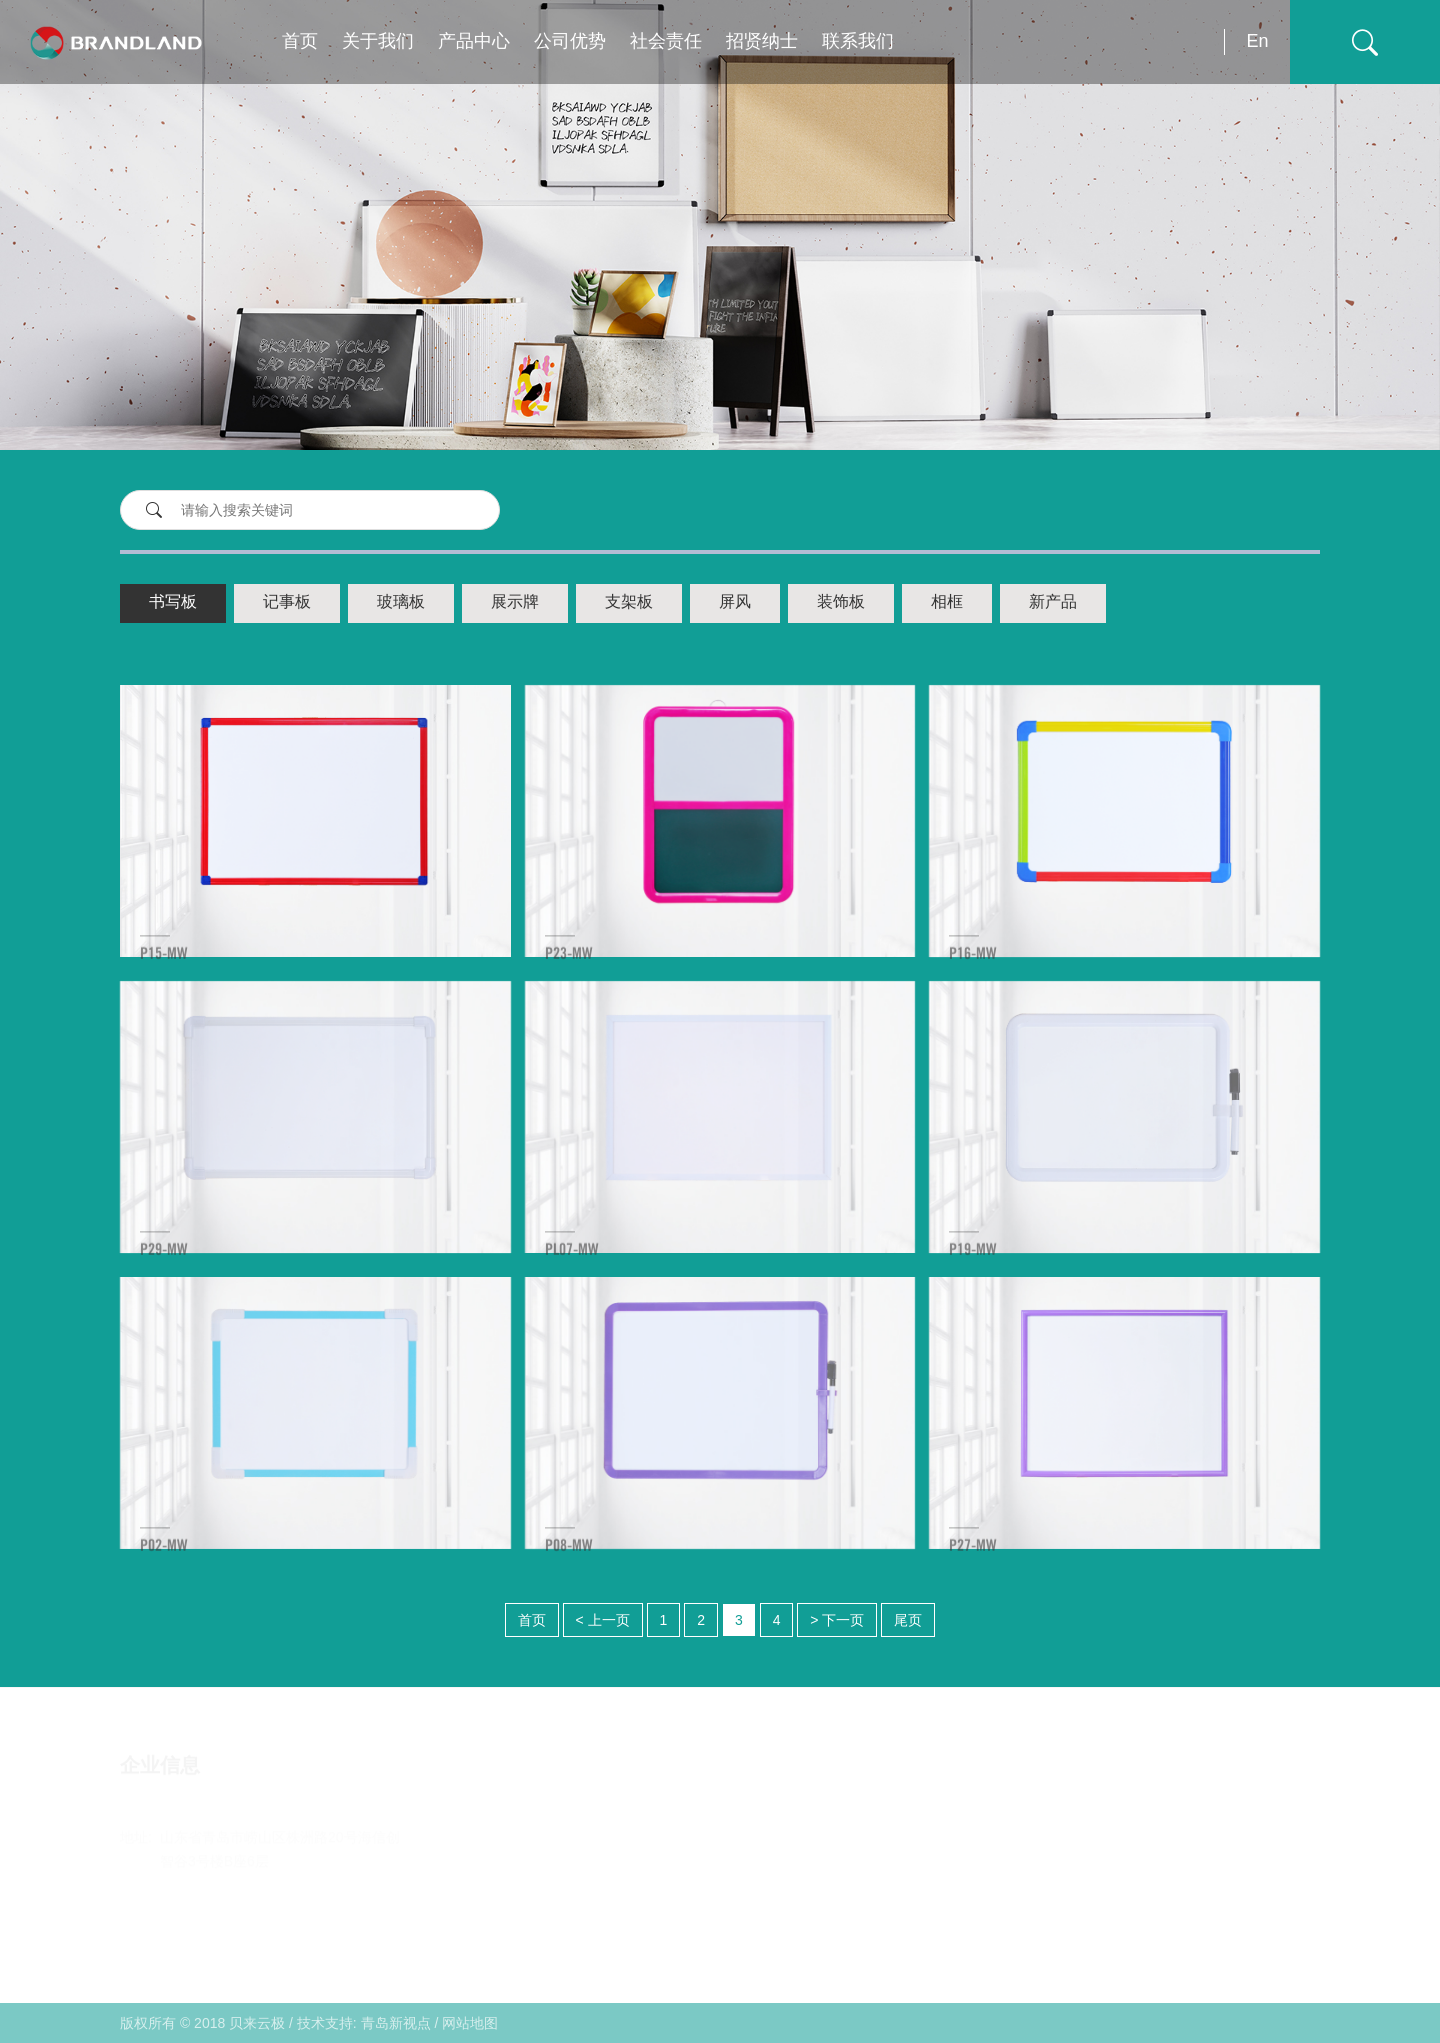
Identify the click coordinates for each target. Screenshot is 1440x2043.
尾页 (908, 1620)
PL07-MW (572, 1271)
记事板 (287, 602)
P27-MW (973, 1567)
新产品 (1053, 602)
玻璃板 (401, 602)
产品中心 (474, 42)
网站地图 (470, 2023)
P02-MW (164, 1567)
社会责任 (666, 42)
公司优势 (570, 42)
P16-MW (973, 975)
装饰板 (841, 602)
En (1257, 41)
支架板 (629, 602)
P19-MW (973, 1271)
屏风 (735, 602)
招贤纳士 (762, 42)
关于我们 (378, 42)
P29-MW (164, 1271)
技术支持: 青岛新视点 (364, 2023)
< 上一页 (603, 1620)
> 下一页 (837, 1620)
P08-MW (569, 1567)
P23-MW (569, 975)
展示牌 (515, 602)
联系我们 (858, 42)
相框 (947, 602)
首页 (300, 42)
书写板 (173, 602)
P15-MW (164, 975)
